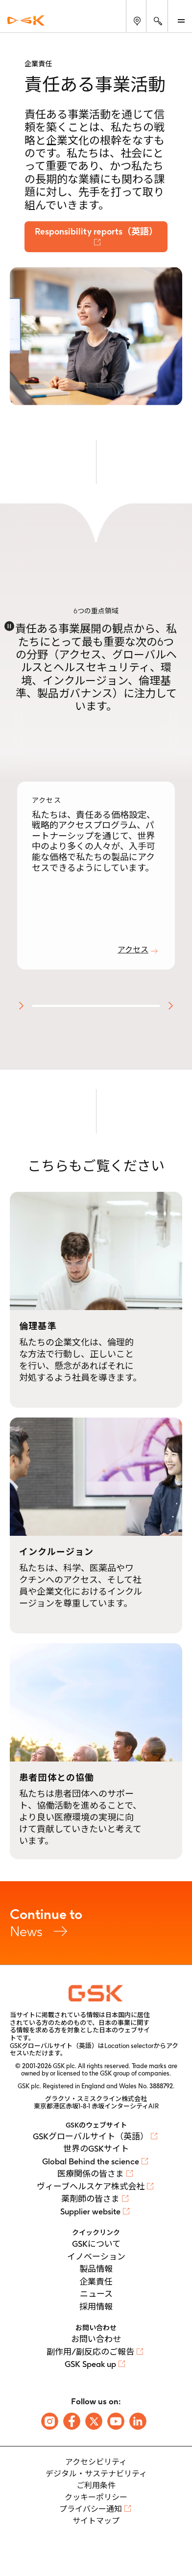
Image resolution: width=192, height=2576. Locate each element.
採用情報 (96, 2307)
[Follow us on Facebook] (71, 2421)
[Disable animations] (9, 626)
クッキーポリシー (96, 2497)
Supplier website (90, 2211)
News (96, 1923)
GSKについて (96, 2244)
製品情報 (96, 2269)
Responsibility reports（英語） (96, 231)
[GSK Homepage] (26, 20)
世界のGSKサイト (96, 2149)
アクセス (133, 949)
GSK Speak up (90, 2364)
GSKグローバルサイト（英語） (90, 2136)
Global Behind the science (90, 2161)
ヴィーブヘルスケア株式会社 (90, 2186)
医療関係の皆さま (90, 2174)
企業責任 (96, 2282)
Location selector (128, 2046)
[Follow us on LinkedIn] (137, 2421)
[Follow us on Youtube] (115, 2421)
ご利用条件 (96, 2485)
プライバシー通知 (90, 2509)
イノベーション (96, 2256)
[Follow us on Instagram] (49, 2421)
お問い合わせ (96, 2339)
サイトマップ (96, 2520)
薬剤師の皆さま (90, 2199)
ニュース (96, 2294)
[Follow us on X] (93, 2421)
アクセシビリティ (96, 2462)
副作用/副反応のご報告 (90, 2352)
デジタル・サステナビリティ (96, 2473)
